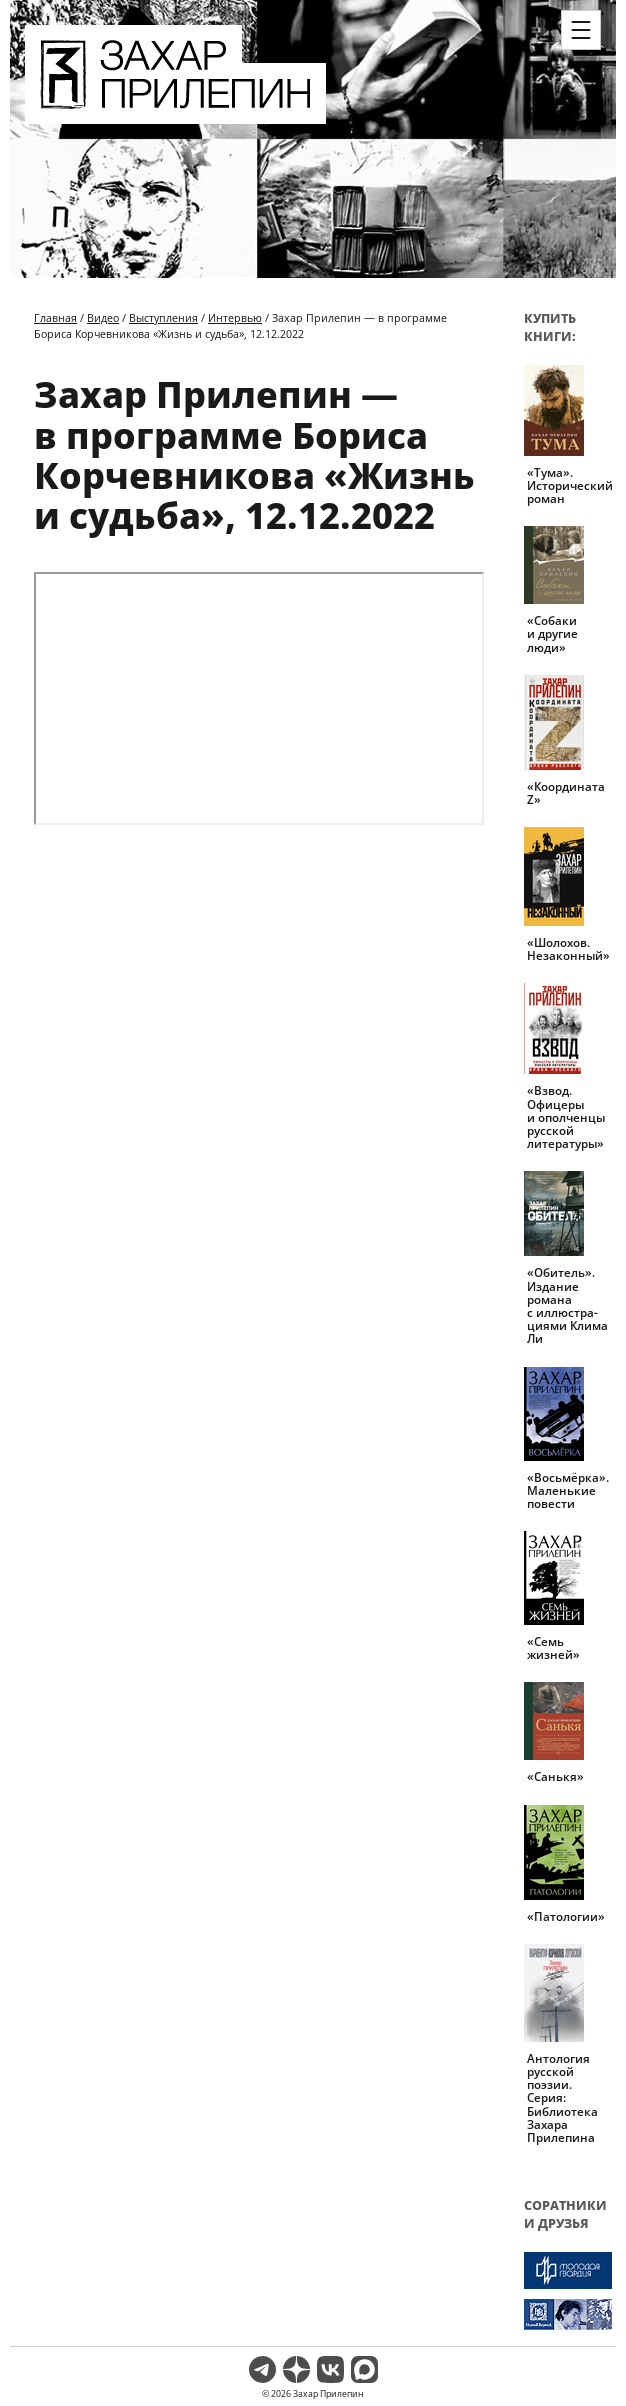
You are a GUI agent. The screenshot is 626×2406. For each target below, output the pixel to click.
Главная (55, 317)
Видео (103, 317)
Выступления (163, 317)
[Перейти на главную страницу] (175, 112)
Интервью (235, 317)
